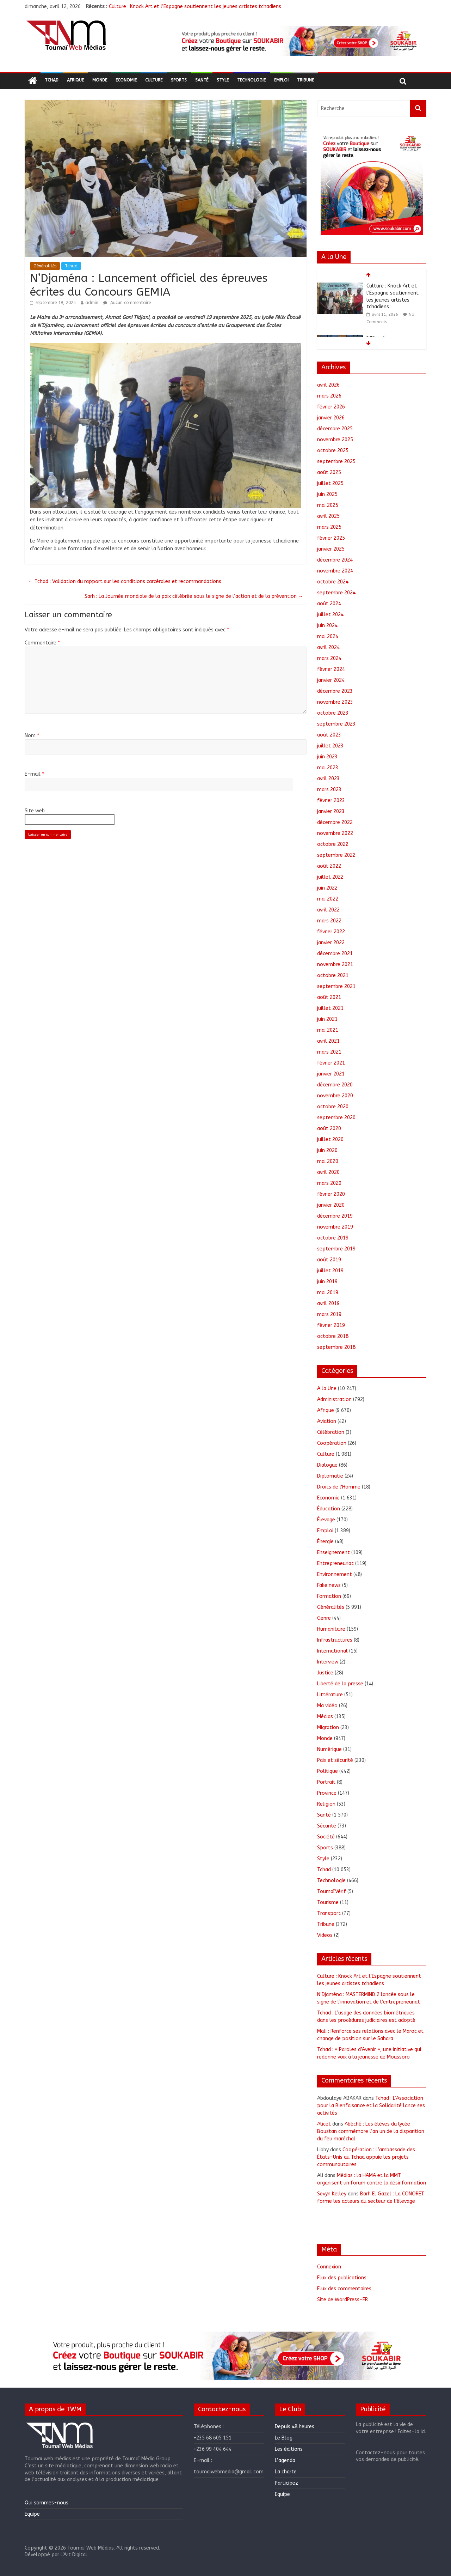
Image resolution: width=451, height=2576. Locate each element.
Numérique (329, 1749)
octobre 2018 (332, 1336)
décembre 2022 (335, 822)
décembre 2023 (335, 691)
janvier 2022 (331, 943)
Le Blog (283, 2438)
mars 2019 (329, 1314)
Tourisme (328, 1902)
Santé (201, 80)
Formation (329, 1596)
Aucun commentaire (127, 302)
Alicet (324, 2124)
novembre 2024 (335, 571)
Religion (326, 1804)
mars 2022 (329, 921)
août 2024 (329, 604)
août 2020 (329, 1129)
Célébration (330, 1432)
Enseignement (333, 1553)
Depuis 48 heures (294, 2427)
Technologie (251, 80)
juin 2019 (327, 1282)
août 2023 (329, 735)
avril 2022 (328, 910)
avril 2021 (328, 1041)
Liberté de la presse (340, 1684)
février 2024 (331, 669)
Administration (334, 1399)
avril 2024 (328, 647)
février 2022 (331, 932)
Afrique (75, 80)
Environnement (334, 1574)
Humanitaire (331, 1629)
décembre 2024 (335, 560)
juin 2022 (327, 888)
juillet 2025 (330, 483)
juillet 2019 (330, 1271)
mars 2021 (329, 1052)
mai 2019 (327, 1293)
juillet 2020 (330, 1139)
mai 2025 (327, 505)
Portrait (326, 1782)
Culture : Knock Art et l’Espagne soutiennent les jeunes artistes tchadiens (195, 7)
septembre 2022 (336, 855)
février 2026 (331, 407)
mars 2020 (329, 1183)
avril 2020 (328, 1172)
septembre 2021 (336, 986)
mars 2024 (329, 658)
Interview (327, 1662)
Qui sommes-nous (46, 2503)
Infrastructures (334, 1640)
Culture (153, 80)
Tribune (305, 80)
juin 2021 (327, 1019)
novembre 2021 (335, 965)
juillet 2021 (330, 1008)
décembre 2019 (335, 1216)
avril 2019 (328, 1304)
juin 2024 (327, 626)
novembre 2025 (335, 440)
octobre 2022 (332, 844)
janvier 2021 (331, 1074)
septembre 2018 (336, 1347)
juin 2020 (327, 1150)
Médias (325, 1717)
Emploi (281, 80)
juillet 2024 (330, 615)
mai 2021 (327, 1030)
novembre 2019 (335, 1227)
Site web (35, 811)
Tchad (51, 80)
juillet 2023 (330, 746)
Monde (99, 80)
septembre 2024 (336, 593)
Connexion (329, 2267)
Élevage (326, 1520)
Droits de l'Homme (338, 1487)
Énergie (325, 1542)
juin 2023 (327, 757)
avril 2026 (328, 385)
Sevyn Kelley (331, 2194)
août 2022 (329, 866)
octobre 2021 (332, 975)
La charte (286, 2472)
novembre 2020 (335, 1096)
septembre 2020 (336, 1118)
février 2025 (331, 538)
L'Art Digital (74, 2555)
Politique (327, 1771)
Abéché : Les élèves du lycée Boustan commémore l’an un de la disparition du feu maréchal (370, 2131)
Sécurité (326, 1826)
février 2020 (331, 1194)
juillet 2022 (330, 877)
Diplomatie (330, 1476)
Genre (324, 1618)
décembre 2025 (335, 429)
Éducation (328, 1509)
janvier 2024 (331, 680)
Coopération (331, 1443)
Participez (286, 2483)
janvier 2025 (331, 549)
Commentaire (42, 643)
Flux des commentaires (344, 2289)
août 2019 (329, 1260)
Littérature (330, 1695)
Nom (32, 736)
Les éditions (289, 2449)
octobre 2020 (332, 1107)
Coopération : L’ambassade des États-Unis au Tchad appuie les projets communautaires (366, 2157)
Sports (179, 80)
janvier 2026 (331, 418)
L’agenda (285, 2460)
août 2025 (329, 472)
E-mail (34, 774)
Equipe (32, 2514)
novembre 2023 (335, 702)
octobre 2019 (332, 1238)
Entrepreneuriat (335, 1563)
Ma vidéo (327, 1706)
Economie (126, 80)
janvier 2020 (331, 1205)
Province (326, 1793)
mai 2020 (327, 1161)
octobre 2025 (332, 451)
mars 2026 (329, 396)
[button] (298, 41)
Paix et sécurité (335, 1760)
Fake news (329, 1585)
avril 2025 (328, 516)
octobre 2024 (332, 582)
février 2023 (331, 801)
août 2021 (329, 997)
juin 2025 (327, 494)
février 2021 (331, 1063)
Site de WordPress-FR (342, 2300)
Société (326, 1837)
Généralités (44, 265)
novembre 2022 (335, 833)
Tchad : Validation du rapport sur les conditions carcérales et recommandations (124, 581)
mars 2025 (329, 527)
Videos (325, 1935)
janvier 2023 (331, 811)
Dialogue (327, 1465)
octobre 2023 (332, 713)
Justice (325, 1673)
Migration (328, 1728)
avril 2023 (328, 779)
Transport (329, 1913)
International (332, 1651)
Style (223, 80)
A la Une (326, 1389)
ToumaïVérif (331, 1892)
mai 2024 (327, 637)
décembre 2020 (335, 1085)
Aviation (326, 1421)
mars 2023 (329, 790)
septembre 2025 (336, 462)
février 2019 (331, 1325)
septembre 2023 (336, 724)
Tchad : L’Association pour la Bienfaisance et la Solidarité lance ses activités (371, 2105)
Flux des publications (341, 2278)
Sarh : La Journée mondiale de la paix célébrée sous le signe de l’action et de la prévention (194, 596)
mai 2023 (327, 768)
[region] (298, 41)
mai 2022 (327, 899)
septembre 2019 (336, 1249)
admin (91, 302)
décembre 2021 (335, 954)
